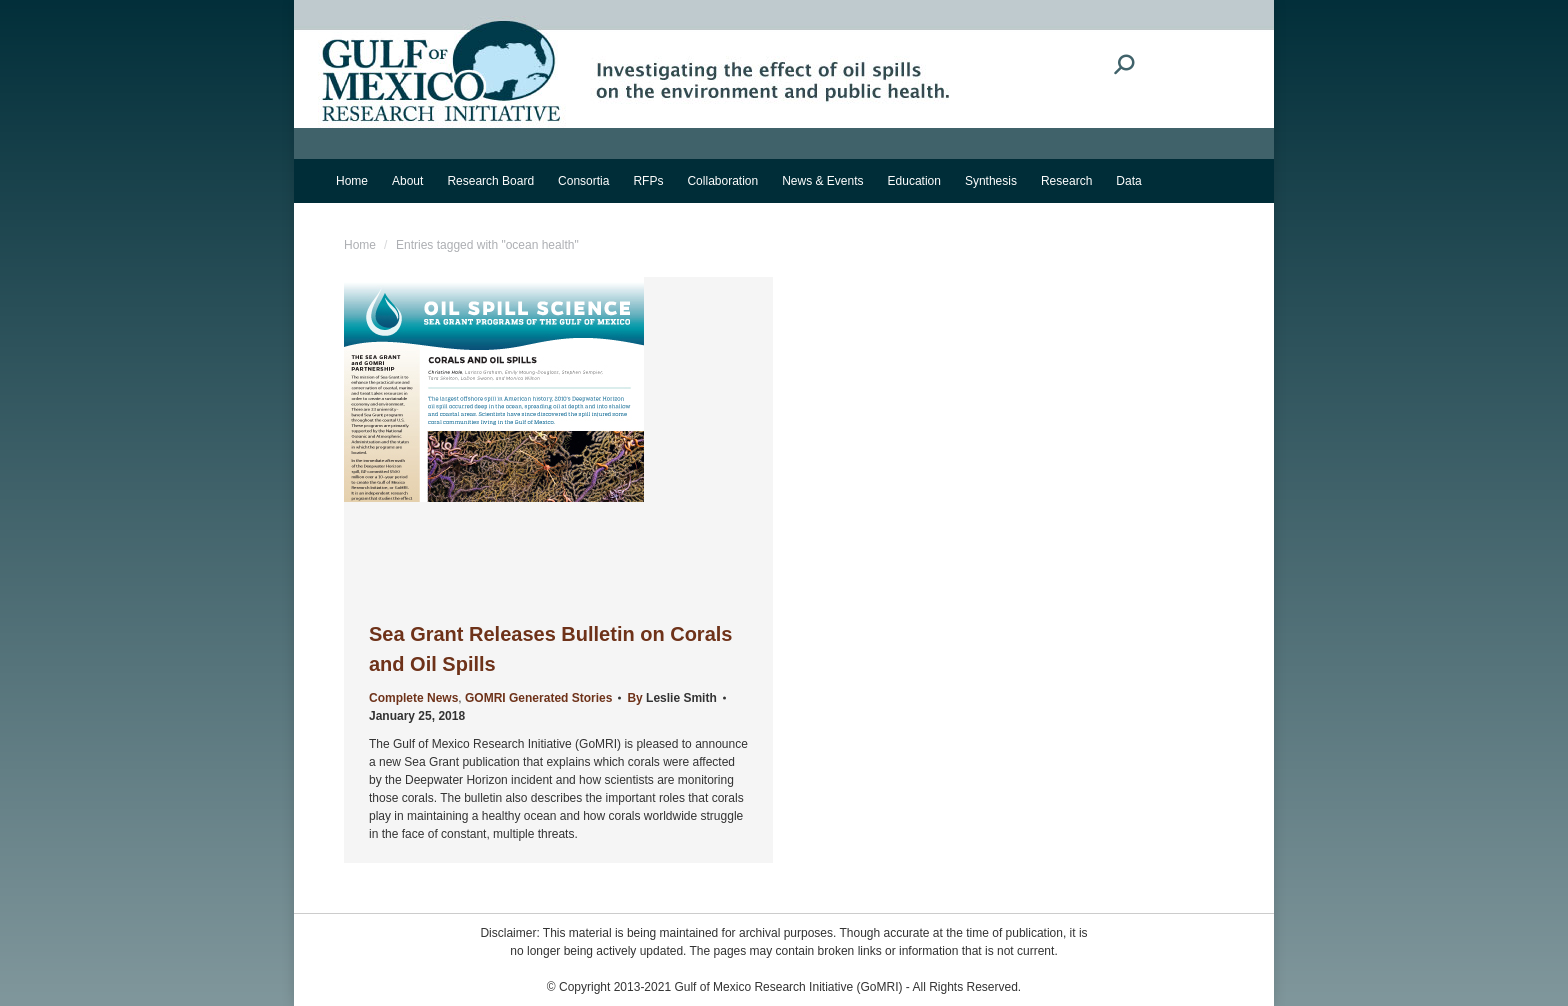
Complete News (413, 698)
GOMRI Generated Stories (538, 698)
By (671, 698)
